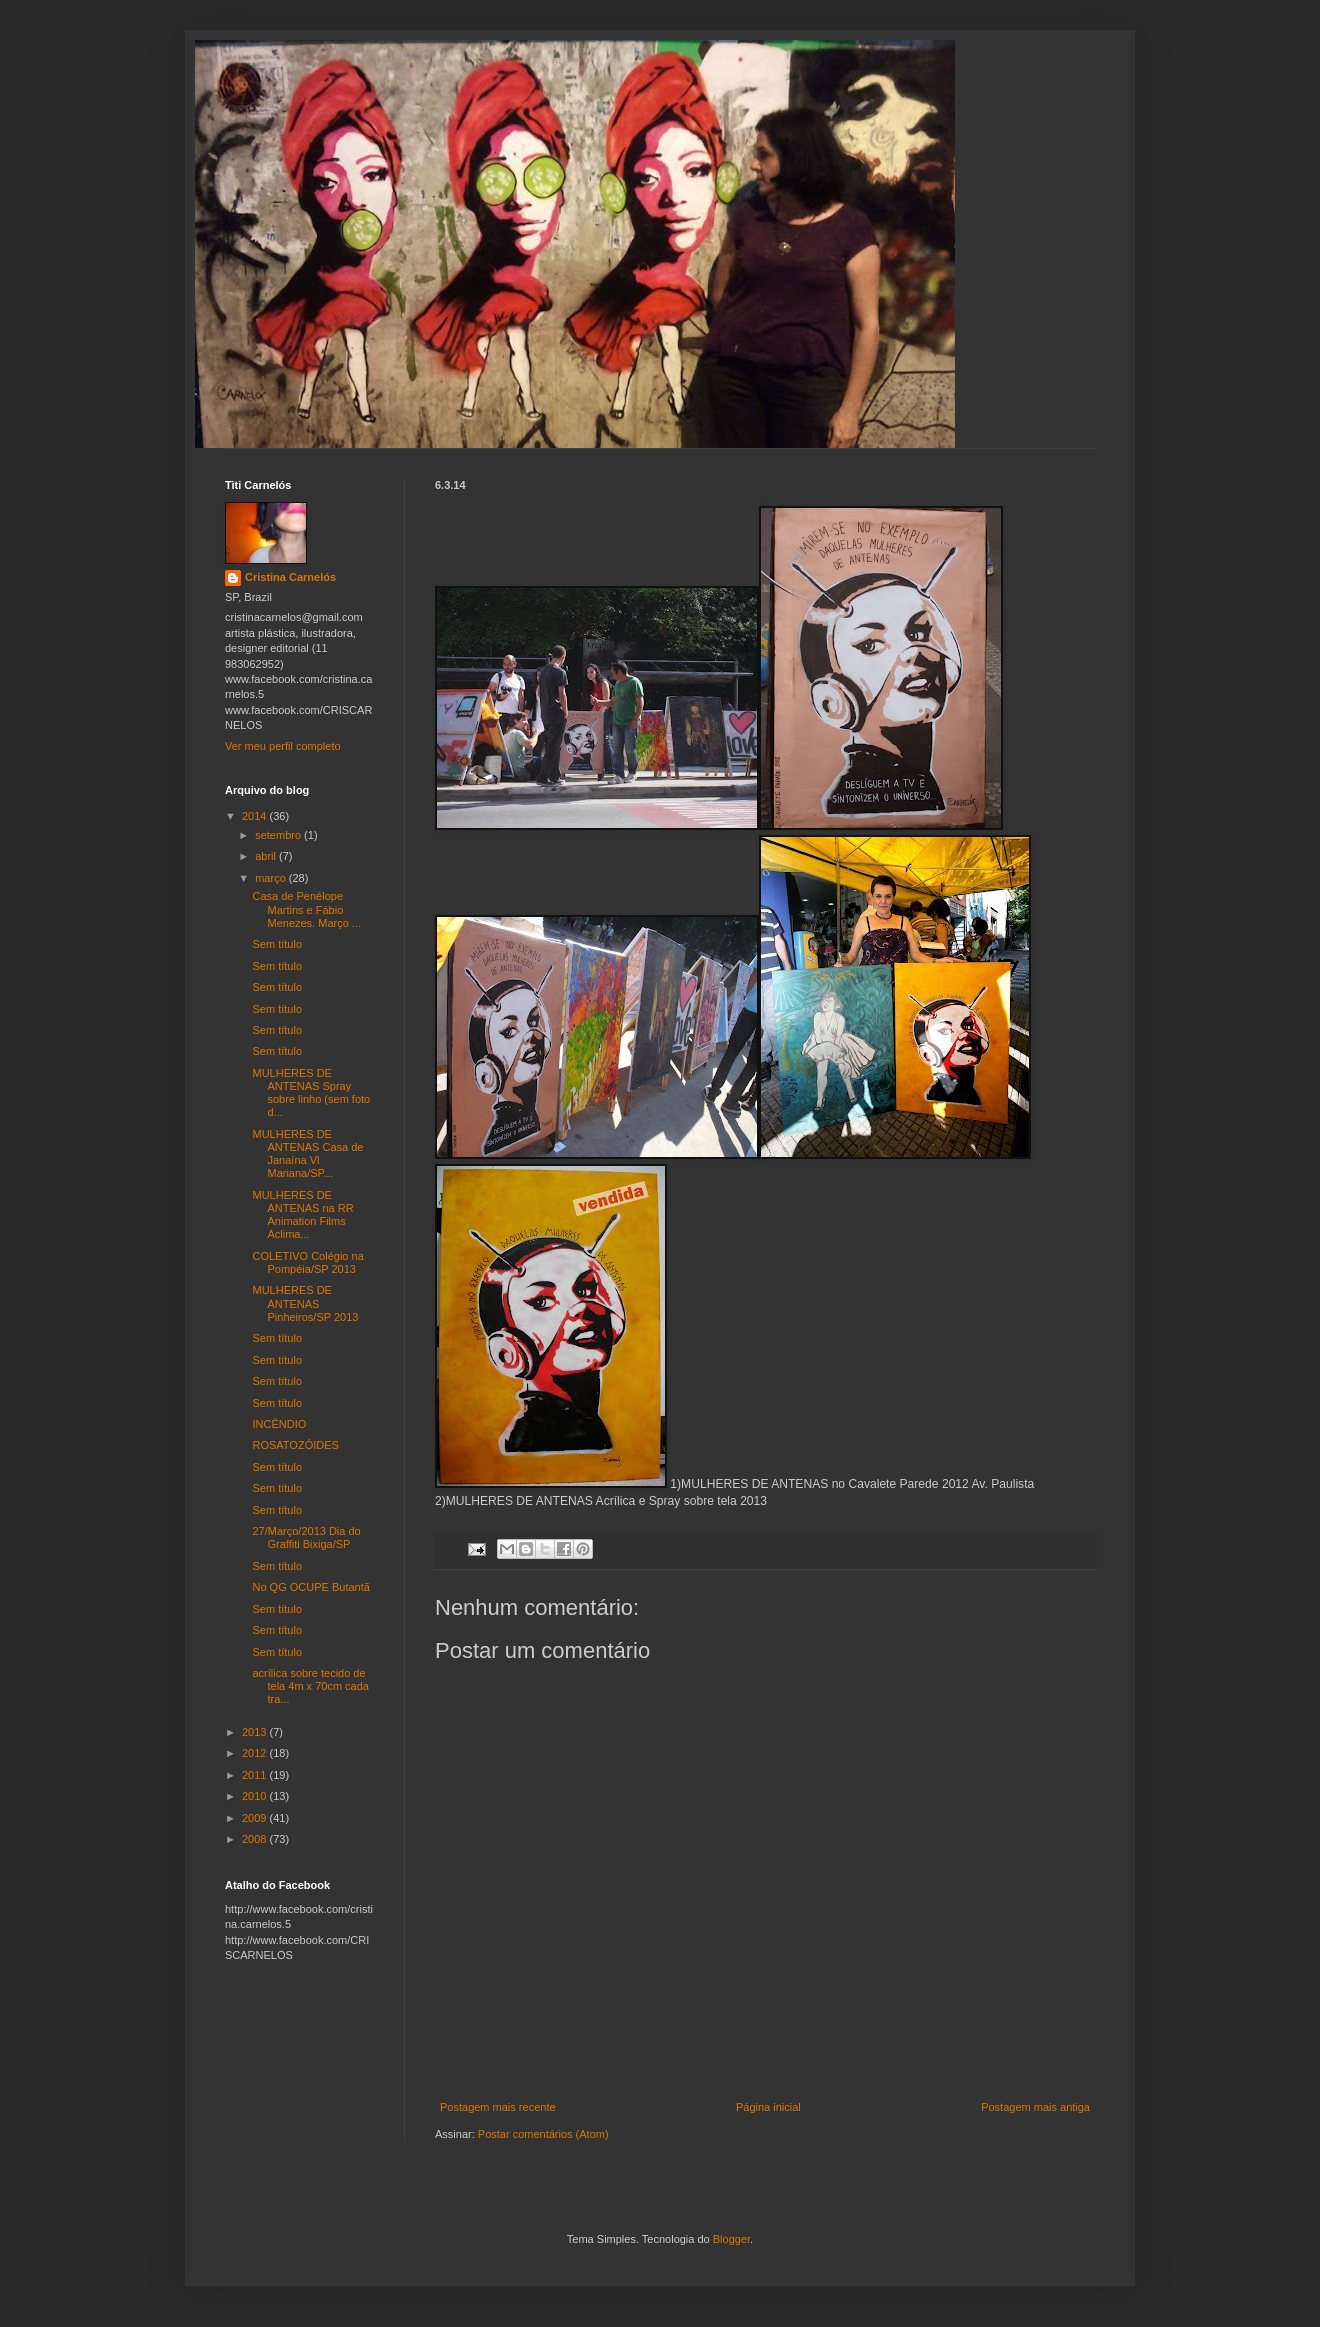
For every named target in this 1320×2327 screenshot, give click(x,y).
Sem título (277, 944)
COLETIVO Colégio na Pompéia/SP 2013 (307, 1262)
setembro (279, 835)
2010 (256, 1796)
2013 (256, 1732)
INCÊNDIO (279, 1424)
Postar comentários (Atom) (543, 2134)
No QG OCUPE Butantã (310, 1587)
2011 (256, 1775)
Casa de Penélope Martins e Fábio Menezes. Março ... (306, 909)
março (272, 878)
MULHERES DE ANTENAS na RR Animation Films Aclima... (302, 1215)
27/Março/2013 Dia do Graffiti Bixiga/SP (306, 1537)
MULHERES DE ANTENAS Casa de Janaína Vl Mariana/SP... (307, 1154)
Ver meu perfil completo (283, 746)
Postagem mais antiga (1035, 2107)
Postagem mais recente (498, 2107)
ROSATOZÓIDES (295, 1445)
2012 (256, 1753)
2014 (256, 816)
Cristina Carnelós (290, 577)
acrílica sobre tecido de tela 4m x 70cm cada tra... (310, 1686)
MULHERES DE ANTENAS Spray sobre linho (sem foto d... (311, 1093)
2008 (256, 1839)
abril (267, 856)
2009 (256, 1818)
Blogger (731, 2239)
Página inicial (768, 2107)
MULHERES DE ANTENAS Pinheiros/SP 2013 (305, 1303)
